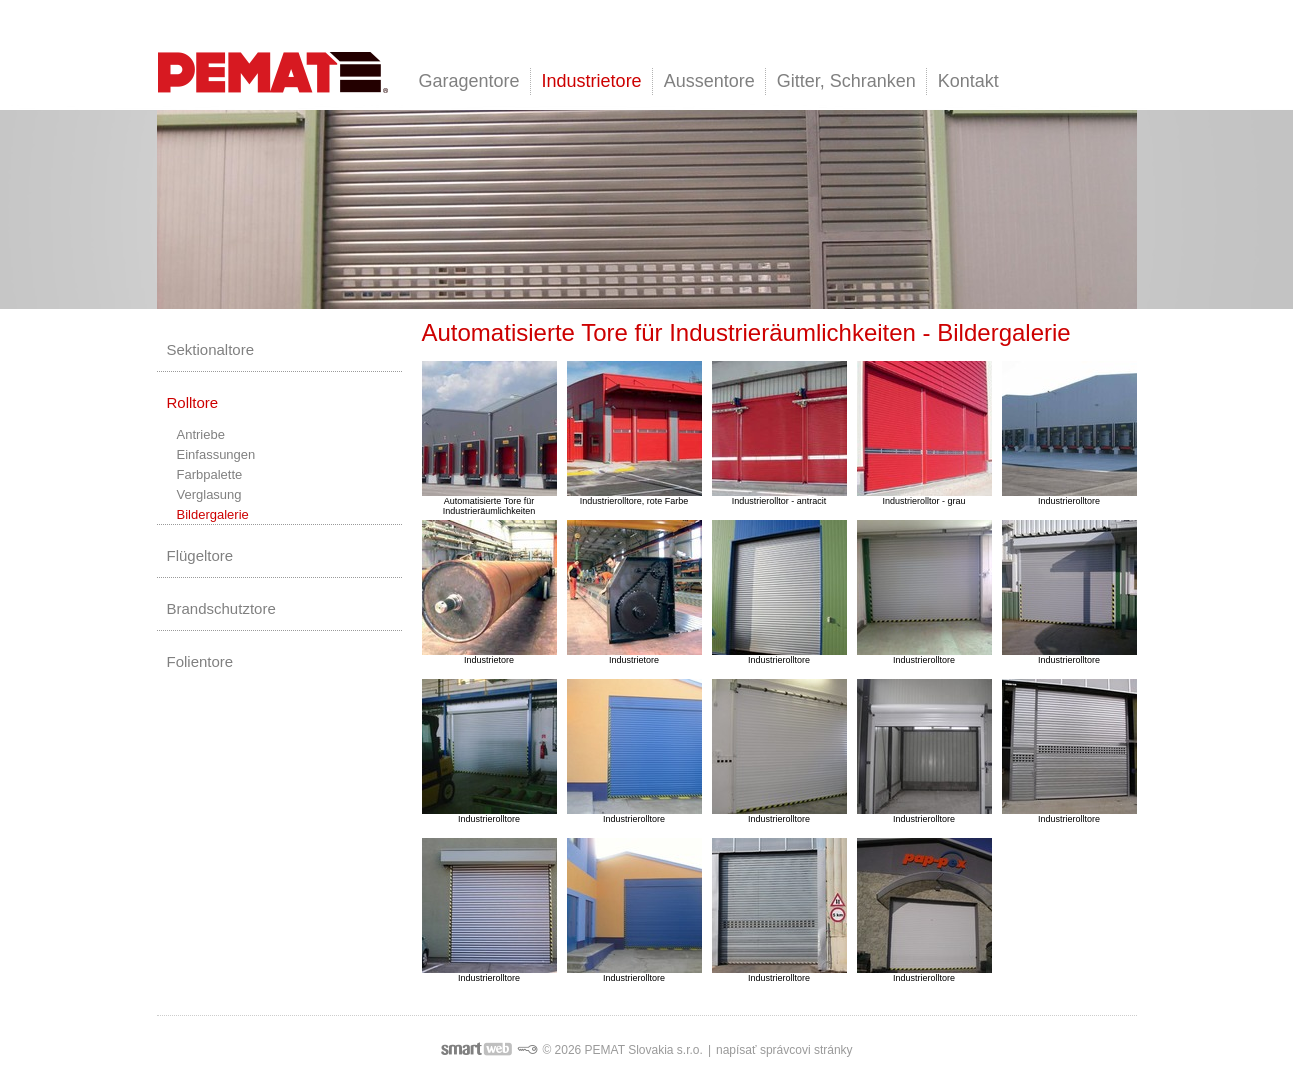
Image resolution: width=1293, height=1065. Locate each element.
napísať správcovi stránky (784, 1050)
